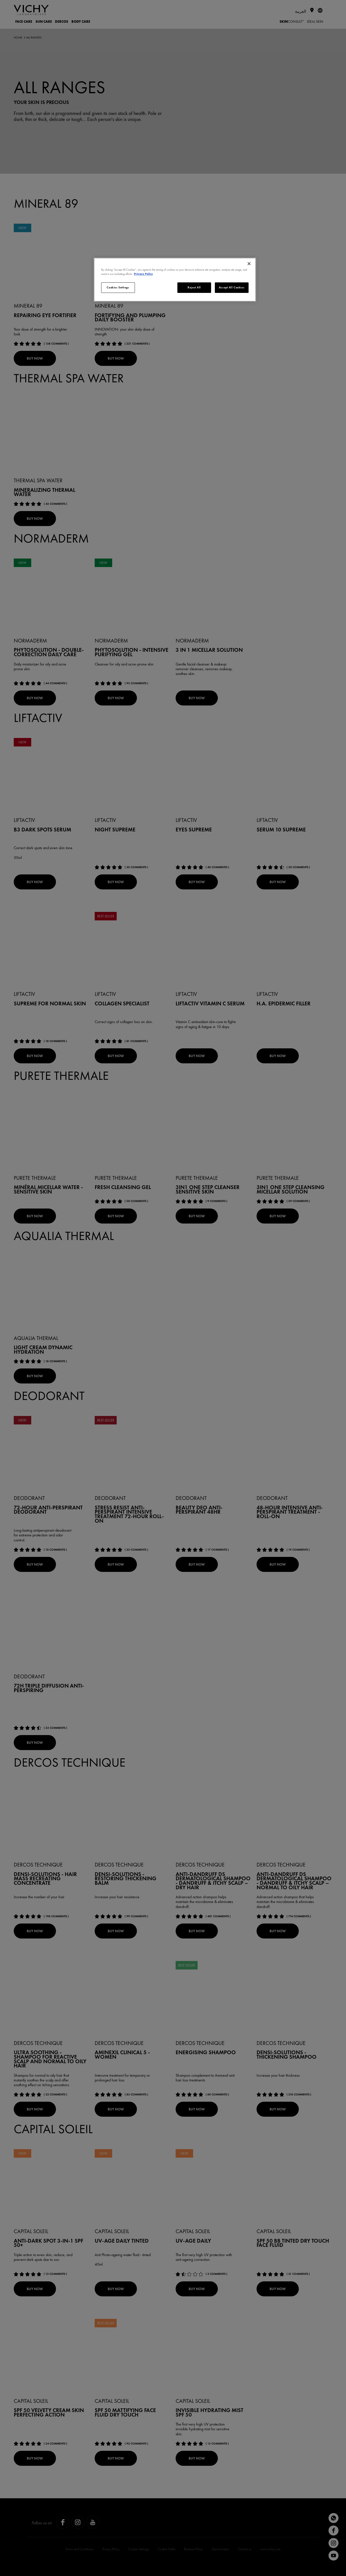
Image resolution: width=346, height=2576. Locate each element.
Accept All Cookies (231, 287)
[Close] (249, 263)
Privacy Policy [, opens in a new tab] (143, 274)
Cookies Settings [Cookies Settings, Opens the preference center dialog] (118, 287)
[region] (175, 280)
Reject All (194, 287)
